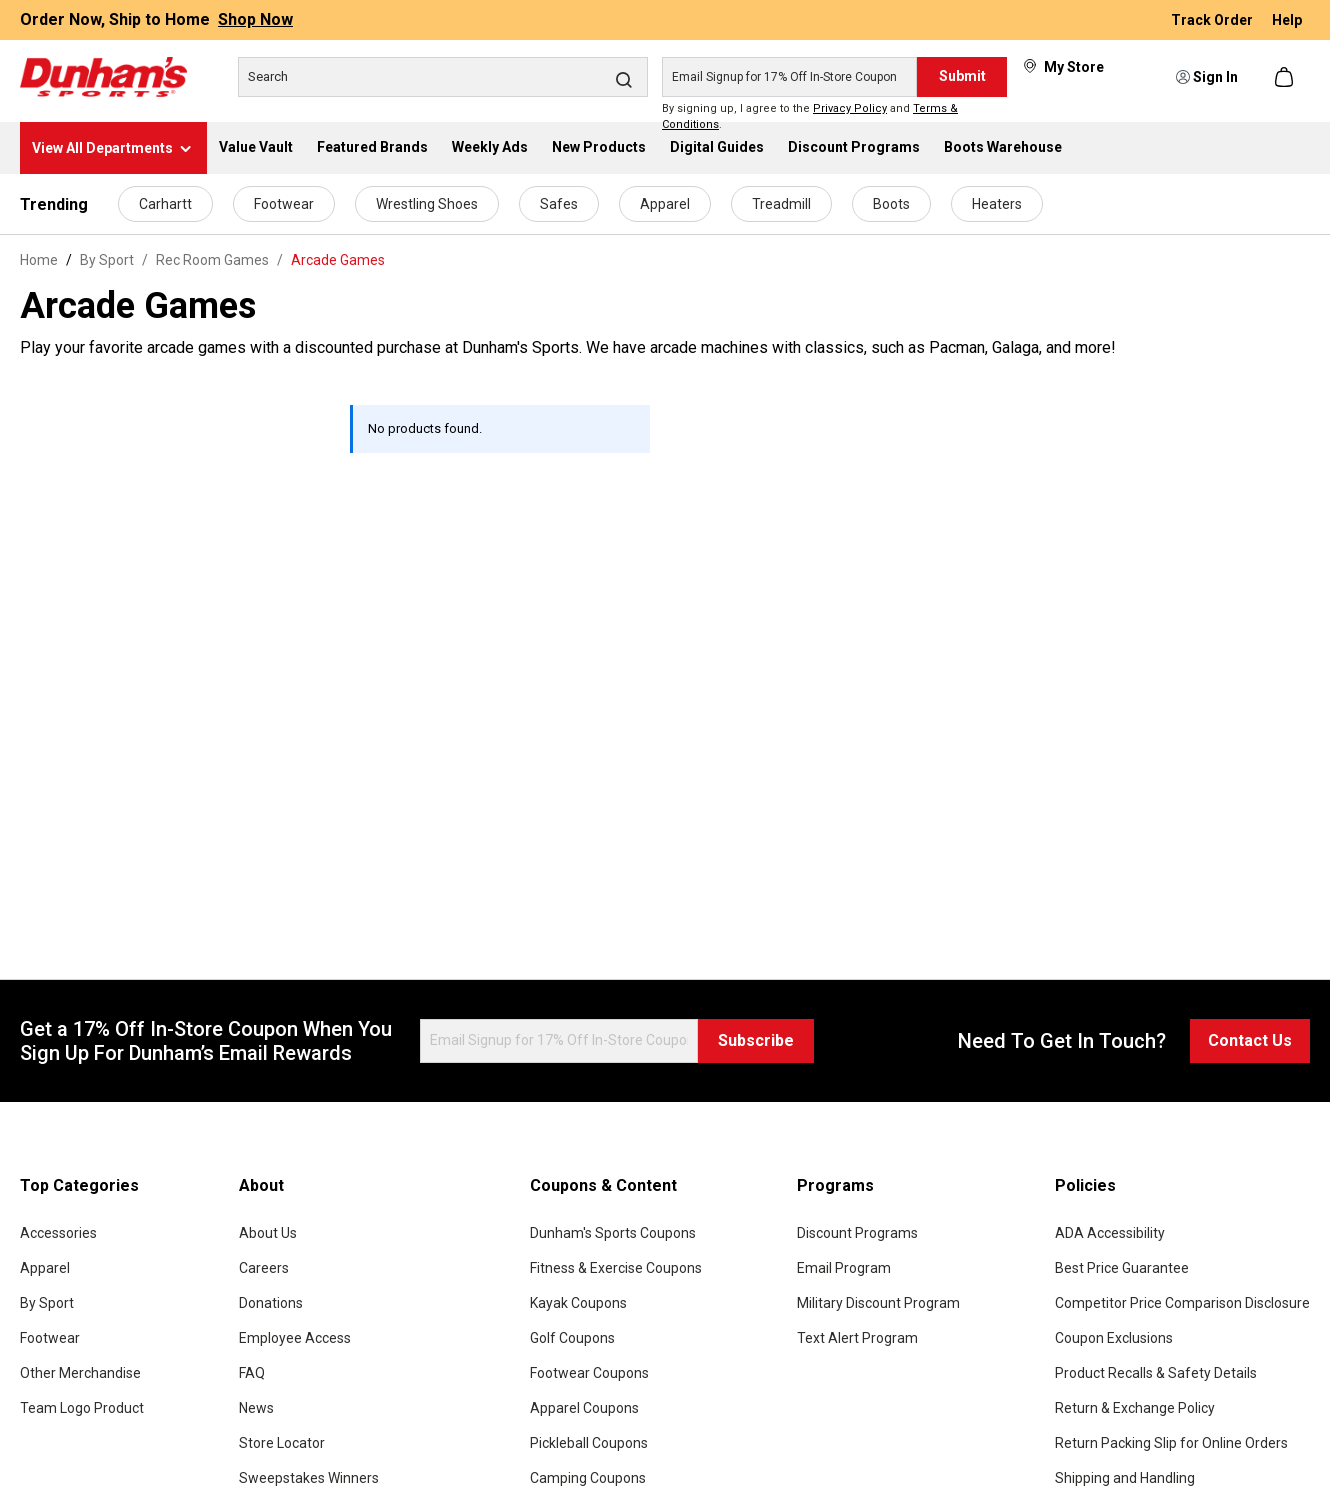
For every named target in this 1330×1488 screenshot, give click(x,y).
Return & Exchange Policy (1135, 1408)
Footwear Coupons (589, 1373)
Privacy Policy (850, 108)
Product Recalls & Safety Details (1156, 1373)
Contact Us (1250, 1040)
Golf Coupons (572, 1338)
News (256, 1408)
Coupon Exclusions (1114, 1338)
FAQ (252, 1373)
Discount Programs (857, 1233)
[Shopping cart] (1286, 77)
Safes (559, 204)
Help (1287, 20)
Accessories (58, 1233)
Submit (962, 76)
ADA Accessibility (1110, 1233)
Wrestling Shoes (427, 204)
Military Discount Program (878, 1303)
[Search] (443, 77)
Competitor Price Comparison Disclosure (1182, 1303)
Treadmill (781, 204)
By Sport (47, 1303)
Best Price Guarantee (1122, 1268)
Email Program (844, 1268)
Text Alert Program (857, 1338)
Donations (271, 1303)
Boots (891, 204)
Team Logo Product (82, 1408)
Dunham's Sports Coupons (613, 1233)
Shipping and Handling (1125, 1478)
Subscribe (756, 1040)
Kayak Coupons (578, 1303)
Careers (264, 1268)
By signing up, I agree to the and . (810, 117)
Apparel (665, 204)
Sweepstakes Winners (309, 1478)
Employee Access (295, 1338)
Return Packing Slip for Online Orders (1171, 1443)
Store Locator (282, 1443)
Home (39, 260)
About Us (268, 1233)
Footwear (284, 204)
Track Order (1213, 20)
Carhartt (165, 204)
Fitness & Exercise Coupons (616, 1268)
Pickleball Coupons (589, 1443)
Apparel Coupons (584, 1408)
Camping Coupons (588, 1478)
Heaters (997, 204)
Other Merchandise (80, 1373)
